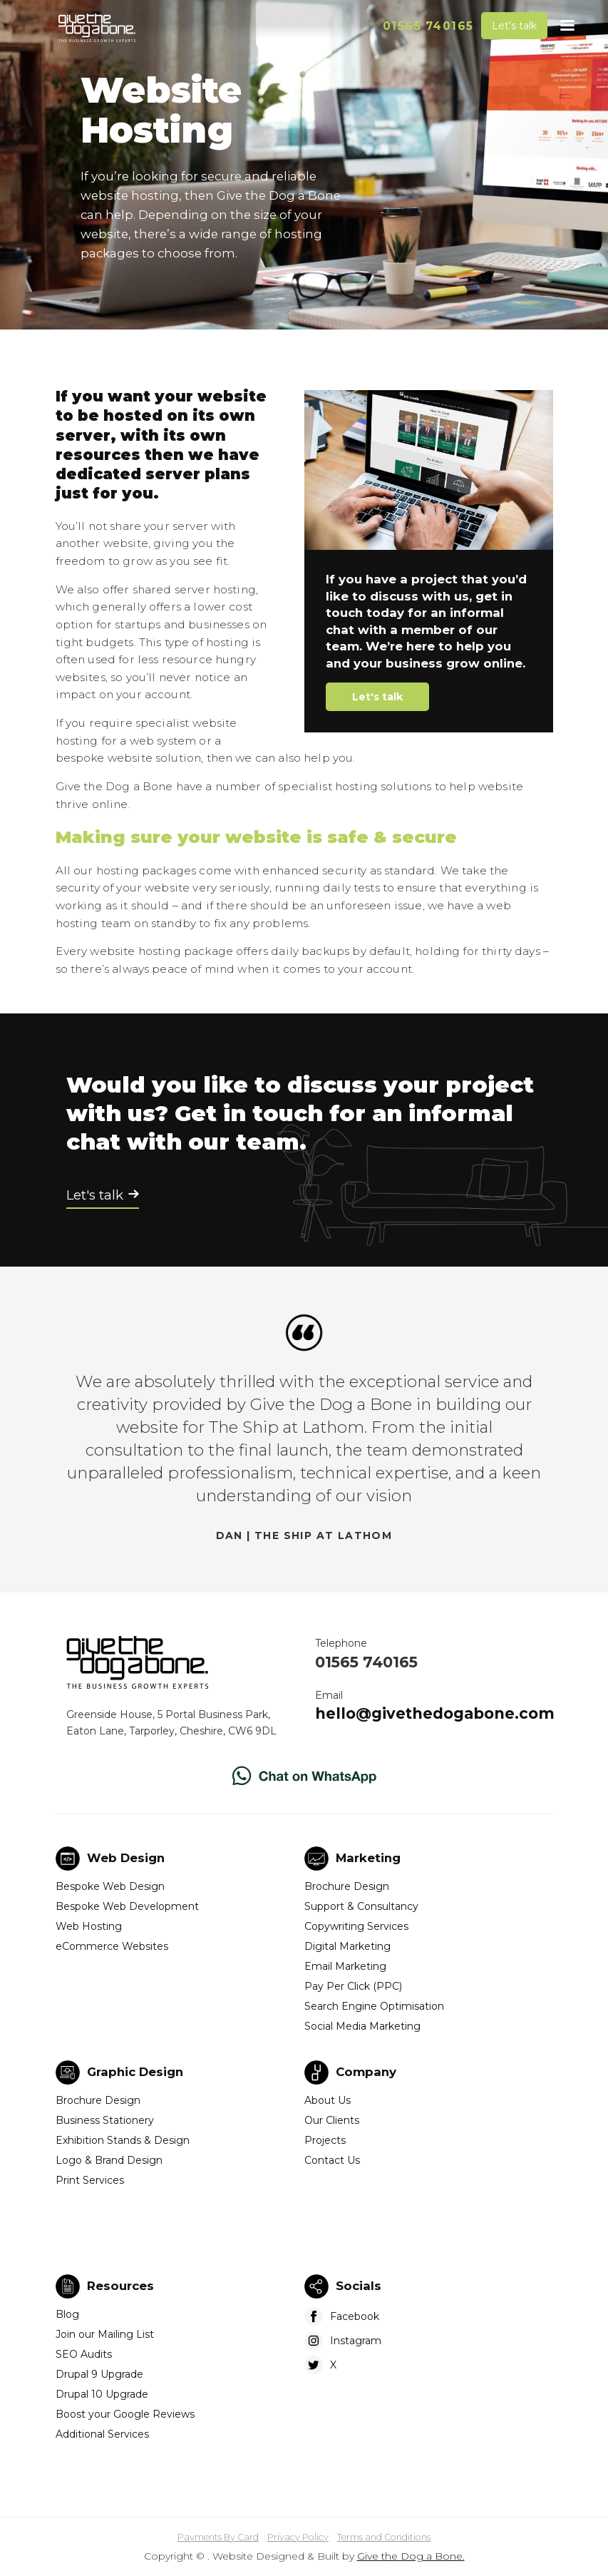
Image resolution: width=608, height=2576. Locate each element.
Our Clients (331, 2120)
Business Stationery (105, 2120)
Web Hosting (89, 1926)
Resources (120, 2286)
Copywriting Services (356, 1926)
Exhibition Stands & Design (123, 2140)
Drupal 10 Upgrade (102, 2394)
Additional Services (102, 2434)
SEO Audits (84, 2354)
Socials (358, 2286)
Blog (67, 2314)
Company (366, 2072)
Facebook (354, 2316)
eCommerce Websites (112, 1946)
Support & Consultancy (361, 1906)
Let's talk (514, 25)
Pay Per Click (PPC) (353, 1986)
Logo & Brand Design (109, 2160)
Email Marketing (345, 1966)
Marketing (368, 1858)
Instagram (355, 2340)
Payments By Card (218, 2537)
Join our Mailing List (105, 2334)
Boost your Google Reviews (125, 2414)
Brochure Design (346, 1886)
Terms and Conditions (384, 2537)
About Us (327, 2100)
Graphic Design (135, 2072)
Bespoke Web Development (127, 1906)
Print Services (90, 2180)
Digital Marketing (347, 1946)
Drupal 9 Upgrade (99, 2374)
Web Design (126, 1858)
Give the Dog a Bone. (411, 2556)
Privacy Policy (298, 2537)
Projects (325, 2140)
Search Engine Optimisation (374, 2006)
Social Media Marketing (362, 2026)
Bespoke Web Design (110, 1886)
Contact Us (332, 2160)
